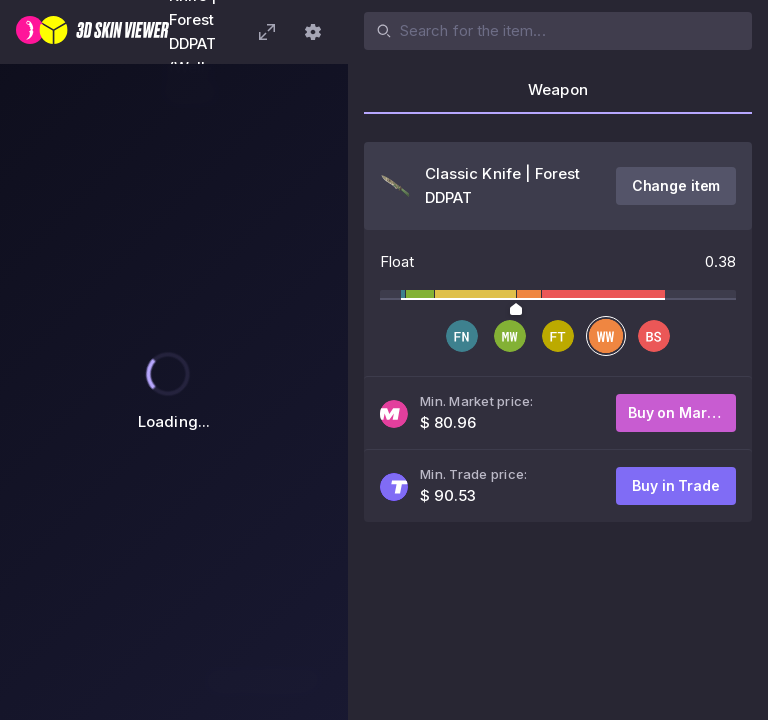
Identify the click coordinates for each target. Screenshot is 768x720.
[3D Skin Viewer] (92, 32)
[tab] (558, 96)
